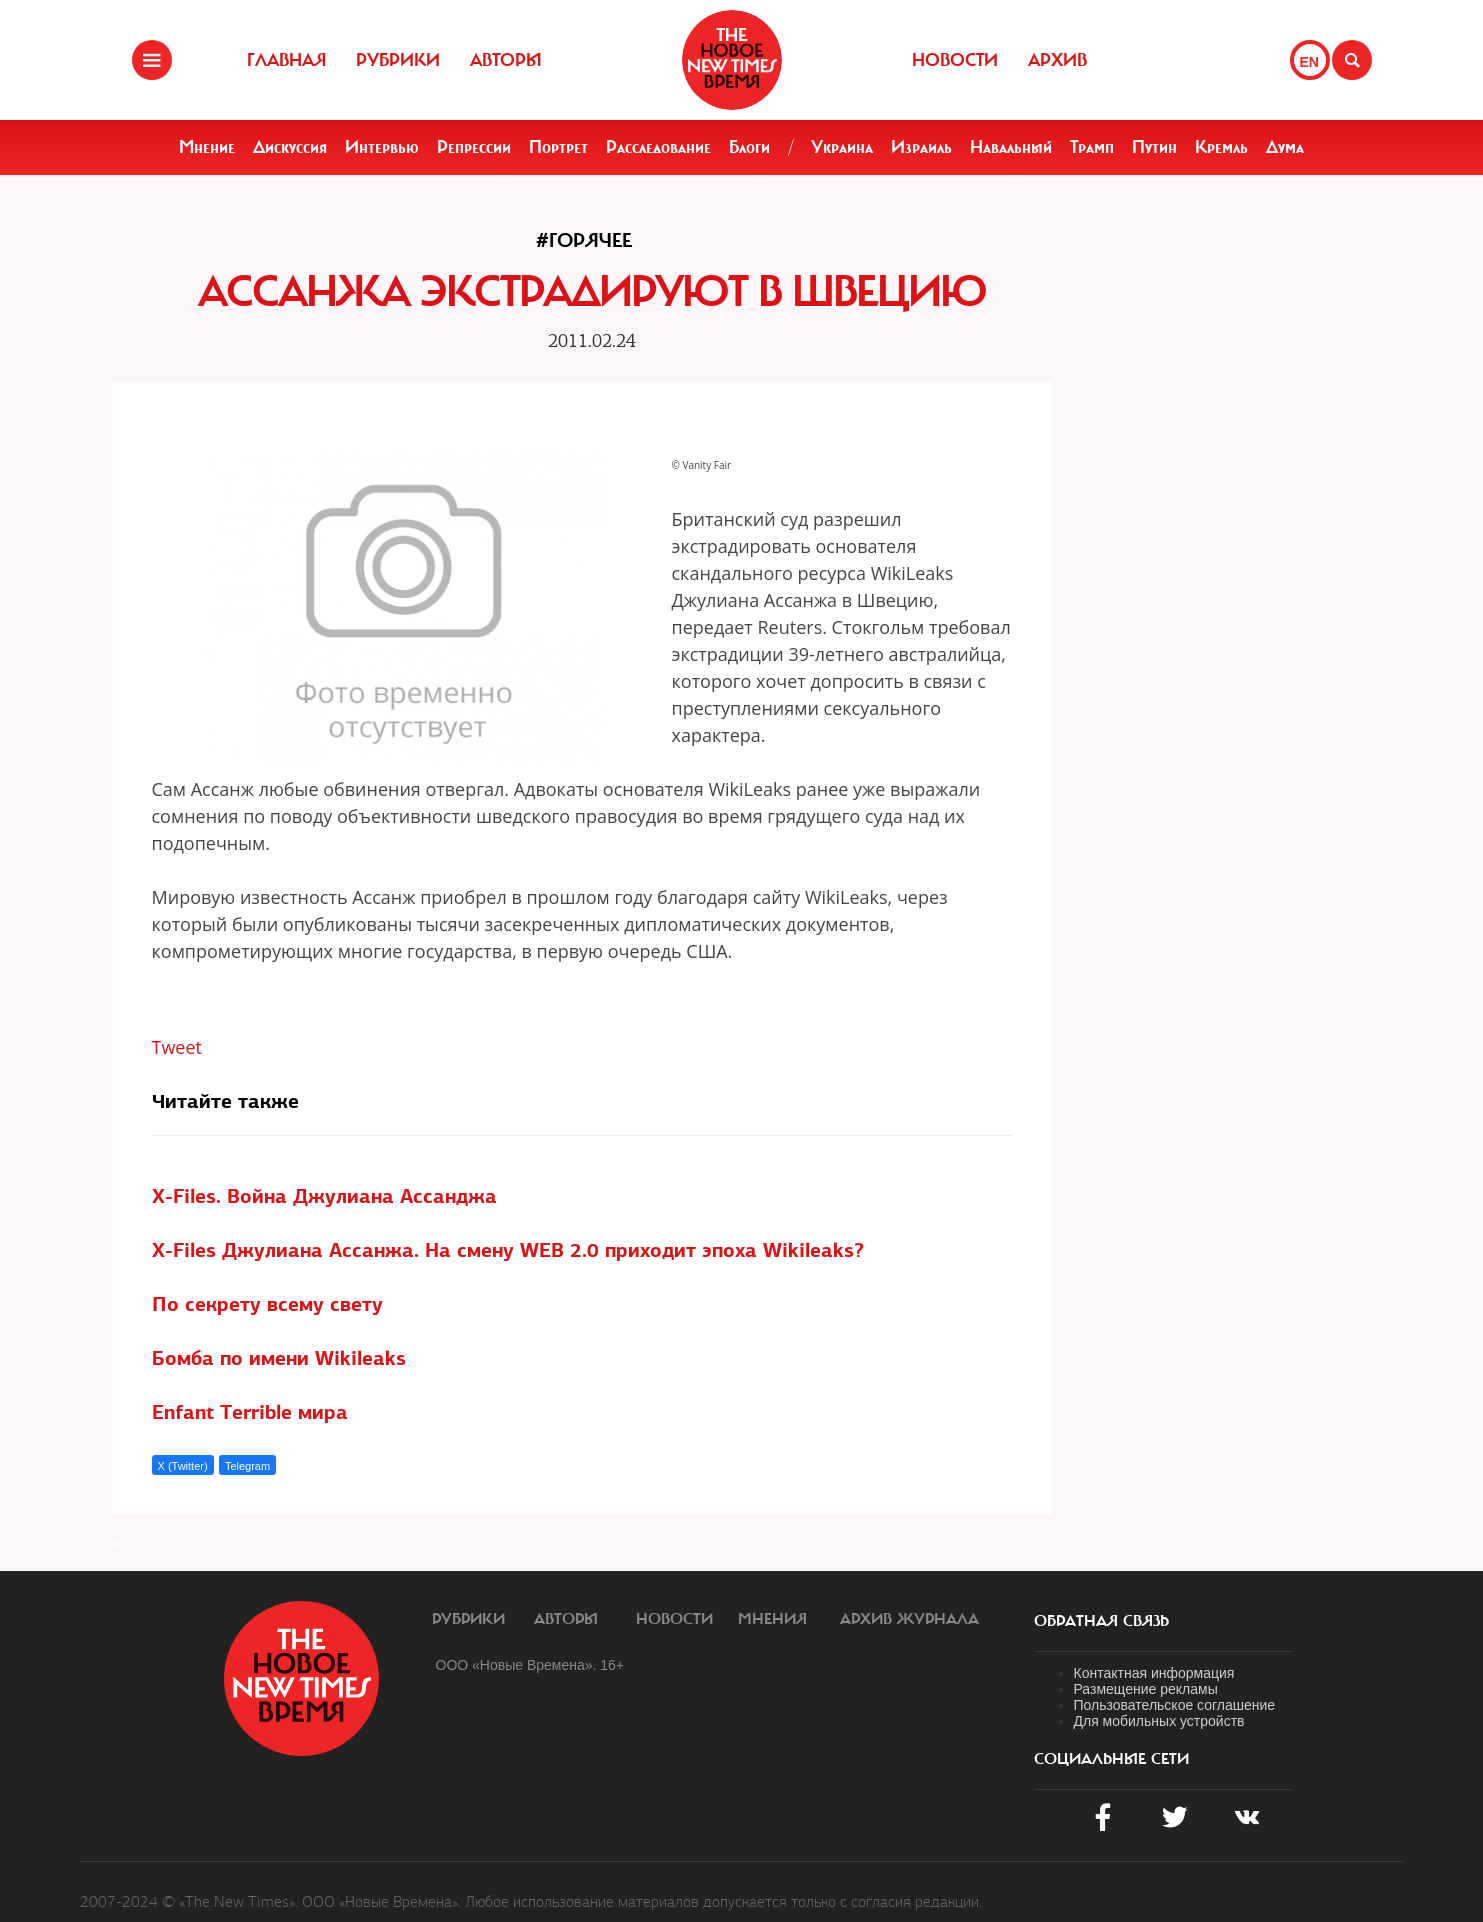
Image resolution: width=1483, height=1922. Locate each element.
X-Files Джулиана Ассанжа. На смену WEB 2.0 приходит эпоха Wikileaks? (508, 1250)
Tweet (177, 1047)
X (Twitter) (183, 1466)
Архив (1057, 60)
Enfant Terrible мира (250, 1412)
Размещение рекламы (1146, 1689)
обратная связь (1101, 1621)
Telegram (247, 1466)
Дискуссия (290, 147)
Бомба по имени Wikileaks (279, 1358)
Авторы (506, 60)
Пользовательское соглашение (1175, 1705)
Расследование (658, 147)
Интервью (382, 147)
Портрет (558, 147)
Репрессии (474, 147)
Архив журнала (909, 1619)
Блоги (749, 147)
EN (1309, 62)
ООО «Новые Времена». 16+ (530, 1665)
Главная (286, 60)
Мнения (772, 1619)
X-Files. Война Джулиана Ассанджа (324, 1196)
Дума (1285, 147)
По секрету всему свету (267, 1304)
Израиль (921, 147)
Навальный (1011, 147)
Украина (842, 147)
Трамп (1092, 147)
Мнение (207, 147)
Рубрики (398, 60)
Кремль (1221, 147)
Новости (955, 60)
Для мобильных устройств (1159, 1721)
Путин (1154, 147)
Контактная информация (1154, 1673)
